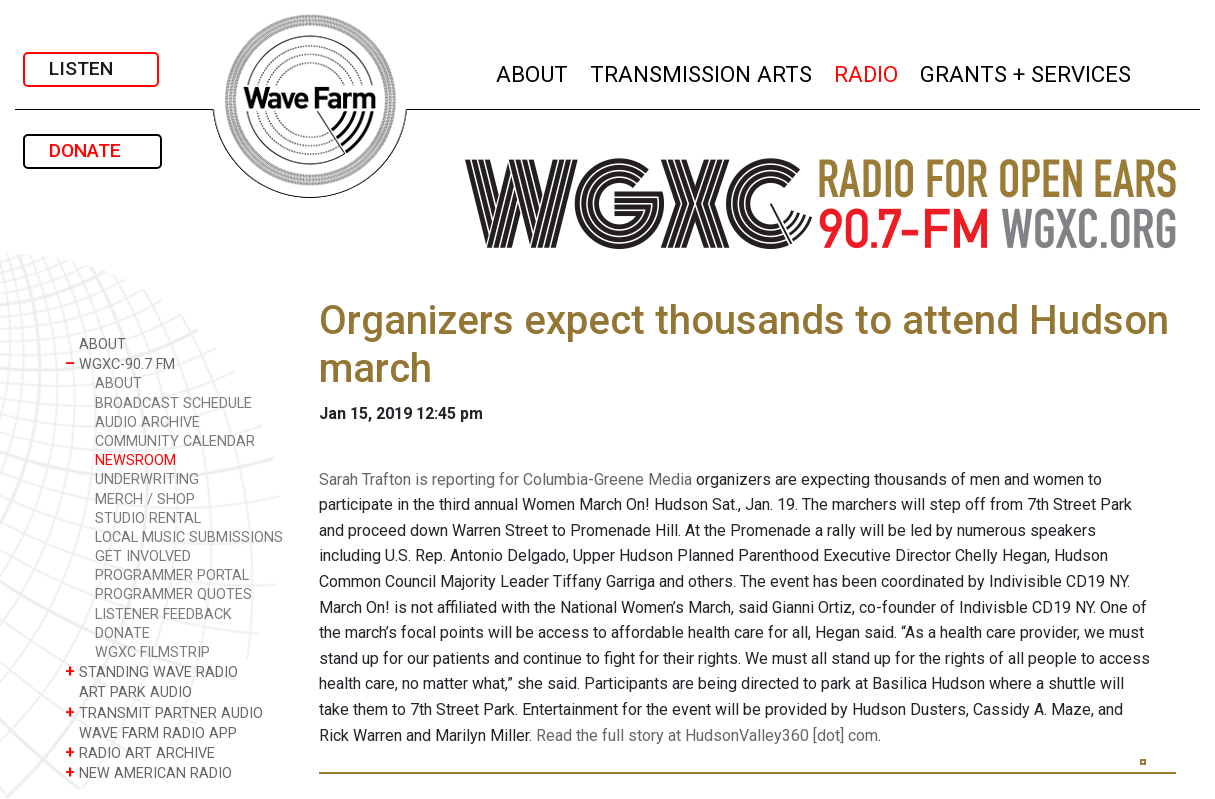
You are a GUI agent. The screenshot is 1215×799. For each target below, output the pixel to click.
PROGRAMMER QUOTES (173, 594)
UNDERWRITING (147, 479)
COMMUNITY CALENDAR (175, 441)
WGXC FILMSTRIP (152, 652)
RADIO (867, 71)
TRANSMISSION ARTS (702, 71)
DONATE (92, 150)
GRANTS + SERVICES (1026, 71)
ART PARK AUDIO (128, 691)
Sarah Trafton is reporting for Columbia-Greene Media (505, 479)
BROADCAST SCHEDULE (173, 403)
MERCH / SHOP (145, 499)
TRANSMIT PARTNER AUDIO (164, 712)
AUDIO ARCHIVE (147, 422)
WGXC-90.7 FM (120, 363)
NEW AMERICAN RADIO (148, 772)
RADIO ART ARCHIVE (140, 752)
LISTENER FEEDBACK (163, 614)
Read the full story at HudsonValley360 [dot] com (707, 735)
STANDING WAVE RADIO (151, 671)
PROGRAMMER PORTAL (172, 575)
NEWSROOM (135, 460)
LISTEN (91, 68)
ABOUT (533, 71)
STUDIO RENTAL (148, 518)
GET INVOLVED (143, 556)
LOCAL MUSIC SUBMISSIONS (189, 537)
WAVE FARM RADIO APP (151, 732)
